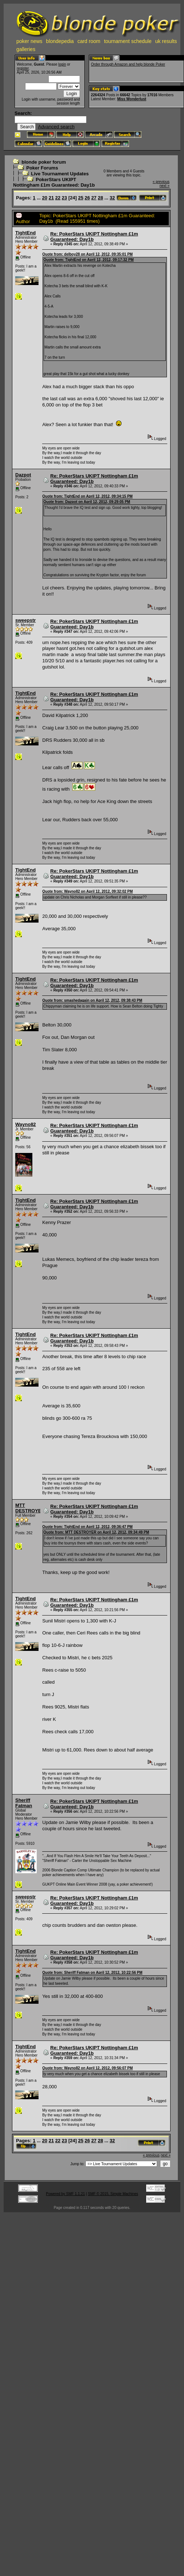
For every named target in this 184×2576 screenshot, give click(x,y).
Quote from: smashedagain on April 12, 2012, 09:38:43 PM (92, 1000)
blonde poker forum (43, 162)
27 (93, 197)
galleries (25, 49)
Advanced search (56, 126)
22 (57, 197)
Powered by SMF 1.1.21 (65, 2194)
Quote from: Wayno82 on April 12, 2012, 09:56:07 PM (87, 2068)
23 (64, 197)
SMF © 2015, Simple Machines (113, 2194)
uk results (166, 41)
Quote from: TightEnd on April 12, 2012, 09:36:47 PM (87, 1527)
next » (164, 186)
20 (44, 197)
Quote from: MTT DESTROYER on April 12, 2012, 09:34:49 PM (96, 1532)
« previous (161, 182)
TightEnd (25, 232)
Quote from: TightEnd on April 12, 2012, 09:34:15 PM (87, 496)
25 (80, 197)
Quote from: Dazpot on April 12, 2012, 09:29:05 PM (86, 502)
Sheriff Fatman (23, 1802)
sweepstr (25, 620)
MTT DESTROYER (30, 1508)
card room (88, 41)
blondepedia (60, 41)
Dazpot (23, 475)
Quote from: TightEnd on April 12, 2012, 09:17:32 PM (88, 260)
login (62, 64)
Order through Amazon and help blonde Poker (128, 64)
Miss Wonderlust (131, 99)
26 (87, 197)
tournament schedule (128, 41)
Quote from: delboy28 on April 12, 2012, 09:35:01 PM (87, 254)
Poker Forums (42, 168)
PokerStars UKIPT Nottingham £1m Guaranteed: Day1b (54, 182)
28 (100, 197)
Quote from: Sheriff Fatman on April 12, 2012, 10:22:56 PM (92, 1973)
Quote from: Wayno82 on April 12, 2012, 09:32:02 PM (87, 891)
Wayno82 (25, 1124)
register (23, 68)
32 (112, 197)
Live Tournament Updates (60, 173)
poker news (29, 41)
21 (51, 197)
